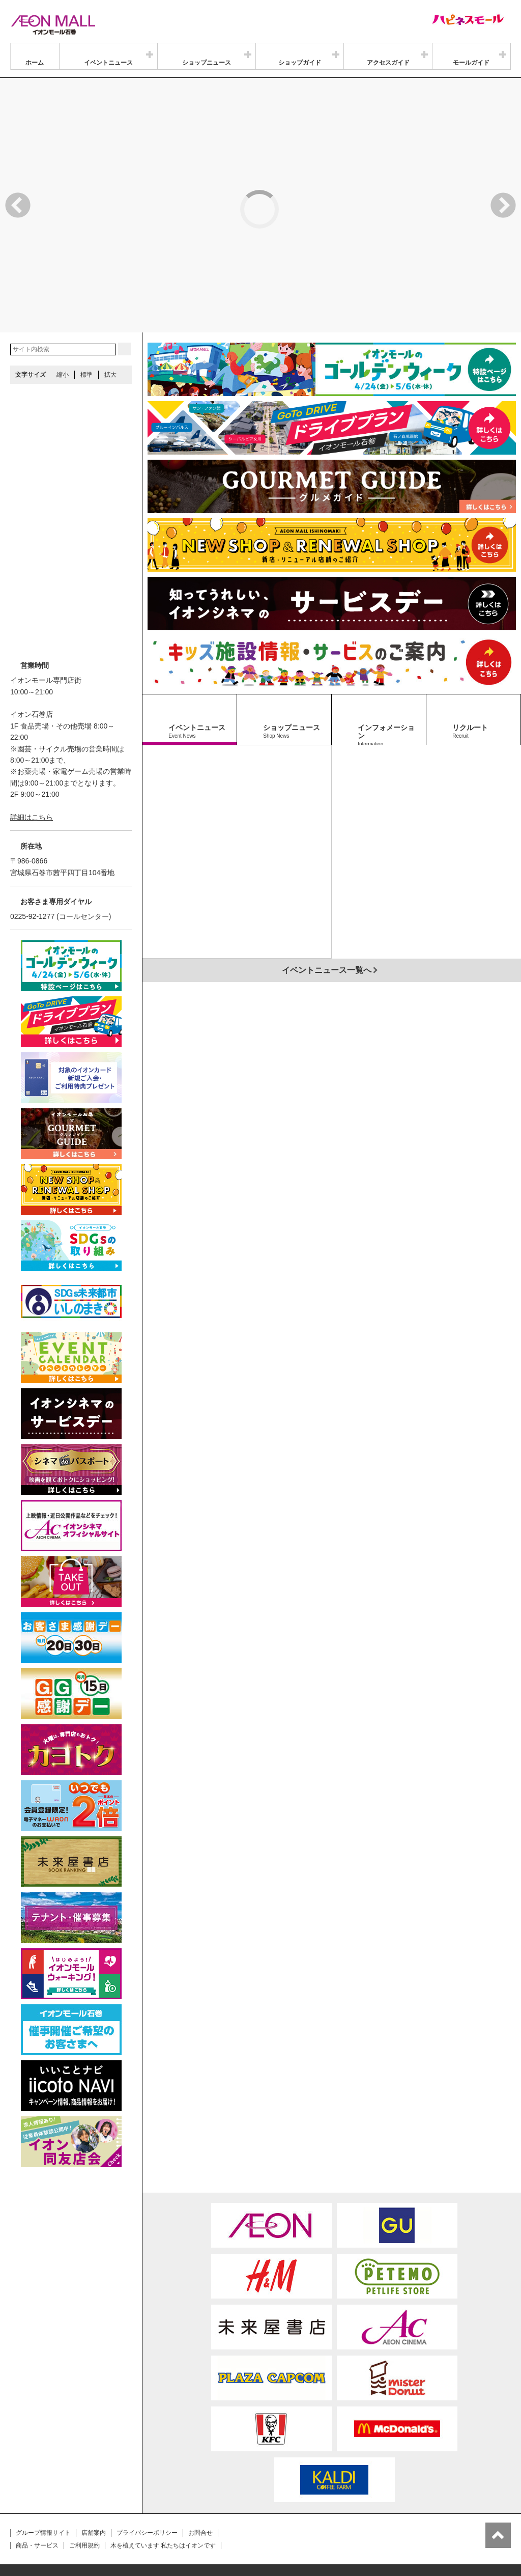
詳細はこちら (31, 766)
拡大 (110, 323)
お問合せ (200, 2481)
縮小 (62, 323)
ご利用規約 (84, 2494)
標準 (86, 323)
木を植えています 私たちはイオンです (163, 2494)
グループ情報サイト (43, 2481)
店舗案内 (93, 2481)
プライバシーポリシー (147, 2481)
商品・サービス (37, 2494)
